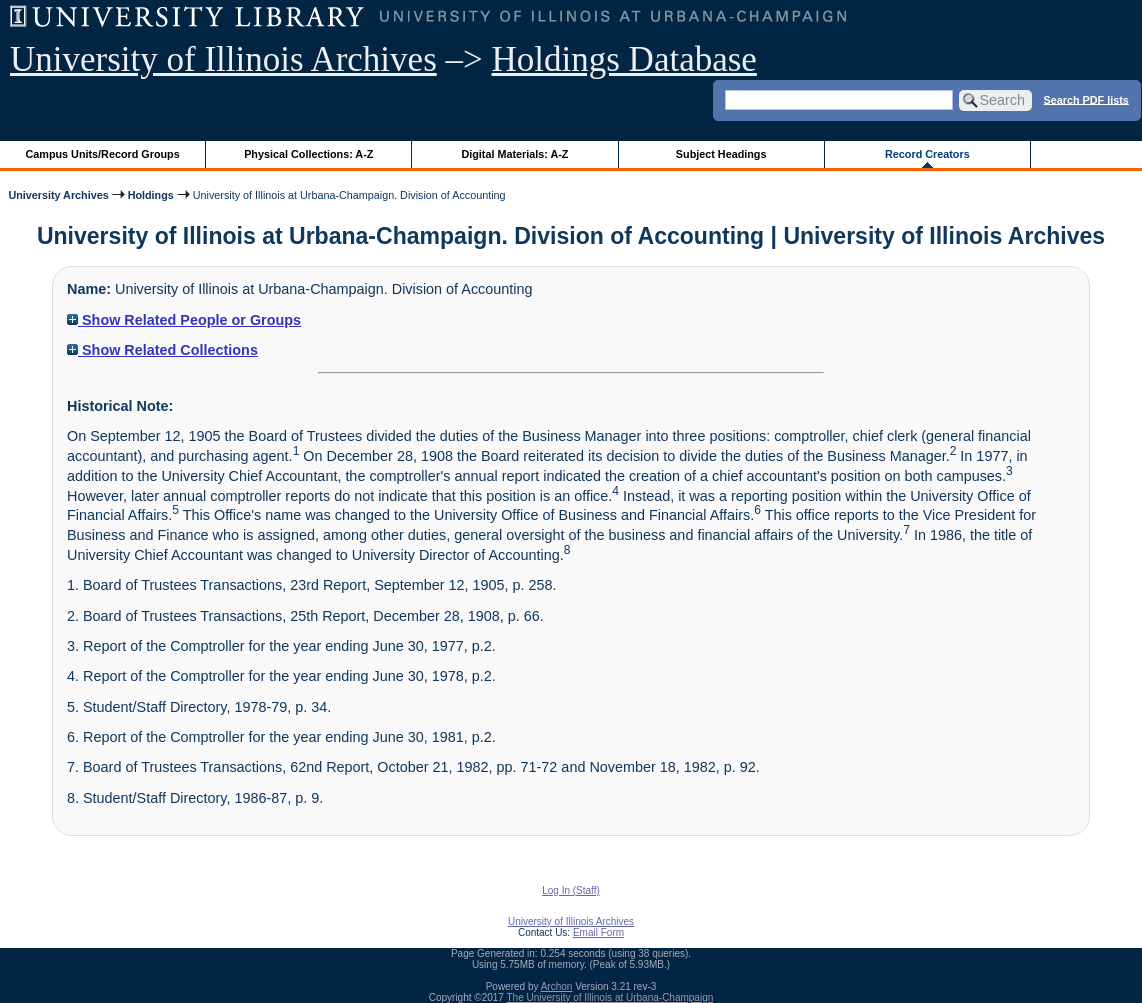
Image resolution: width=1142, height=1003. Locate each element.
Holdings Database (624, 59)
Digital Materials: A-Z (514, 154)
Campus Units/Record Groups (103, 154)
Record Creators (927, 154)
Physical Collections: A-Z (308, 154)
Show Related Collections (162, 350)
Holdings (151, 195)
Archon (557, 986)
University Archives (58, 195)
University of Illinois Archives (223, 59)
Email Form (598, 932)
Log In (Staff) (571, 890)
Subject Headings (721, 154)
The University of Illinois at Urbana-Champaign (610, 997)
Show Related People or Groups (184, 320)
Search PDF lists (1086, 99)
